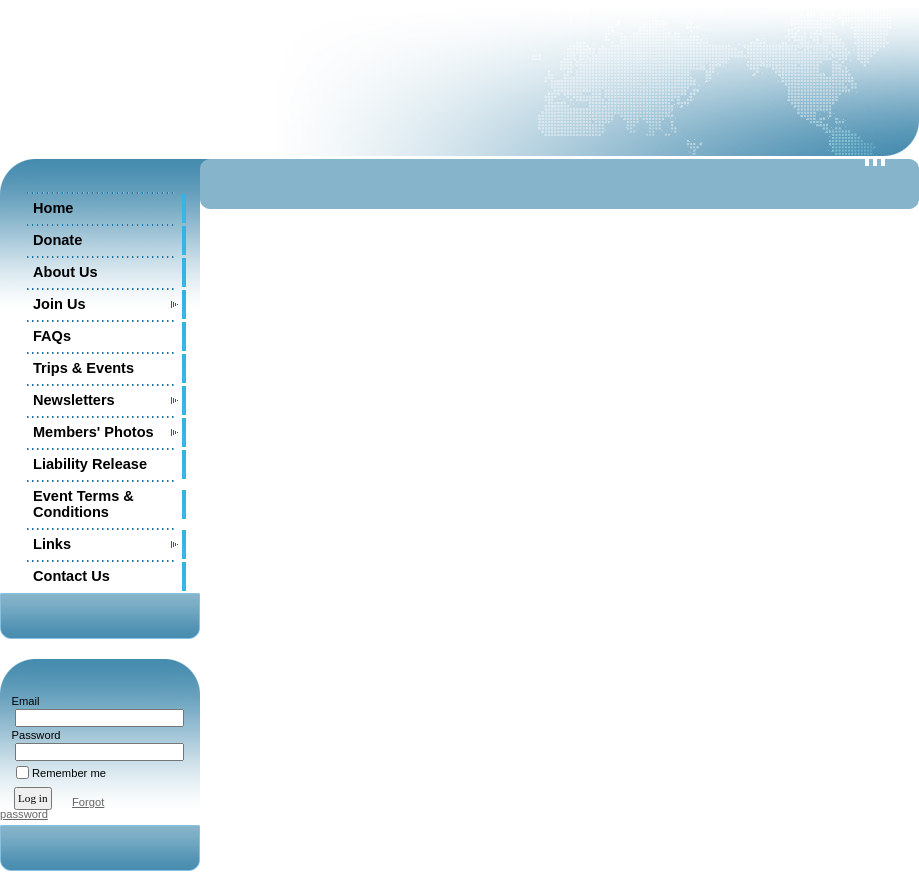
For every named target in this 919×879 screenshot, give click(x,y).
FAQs (52, 336)
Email (21, 701)
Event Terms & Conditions (83, 504)
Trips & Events (83, 368)
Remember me (69, 773)
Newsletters (74, 400)
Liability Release (90, 464)
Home (53, 208)
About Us (65, 272)
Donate (57, 240)
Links (52, 544)
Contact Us (71, 576)
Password (32, 735)
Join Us (59, 304)
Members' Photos (93, 432)
